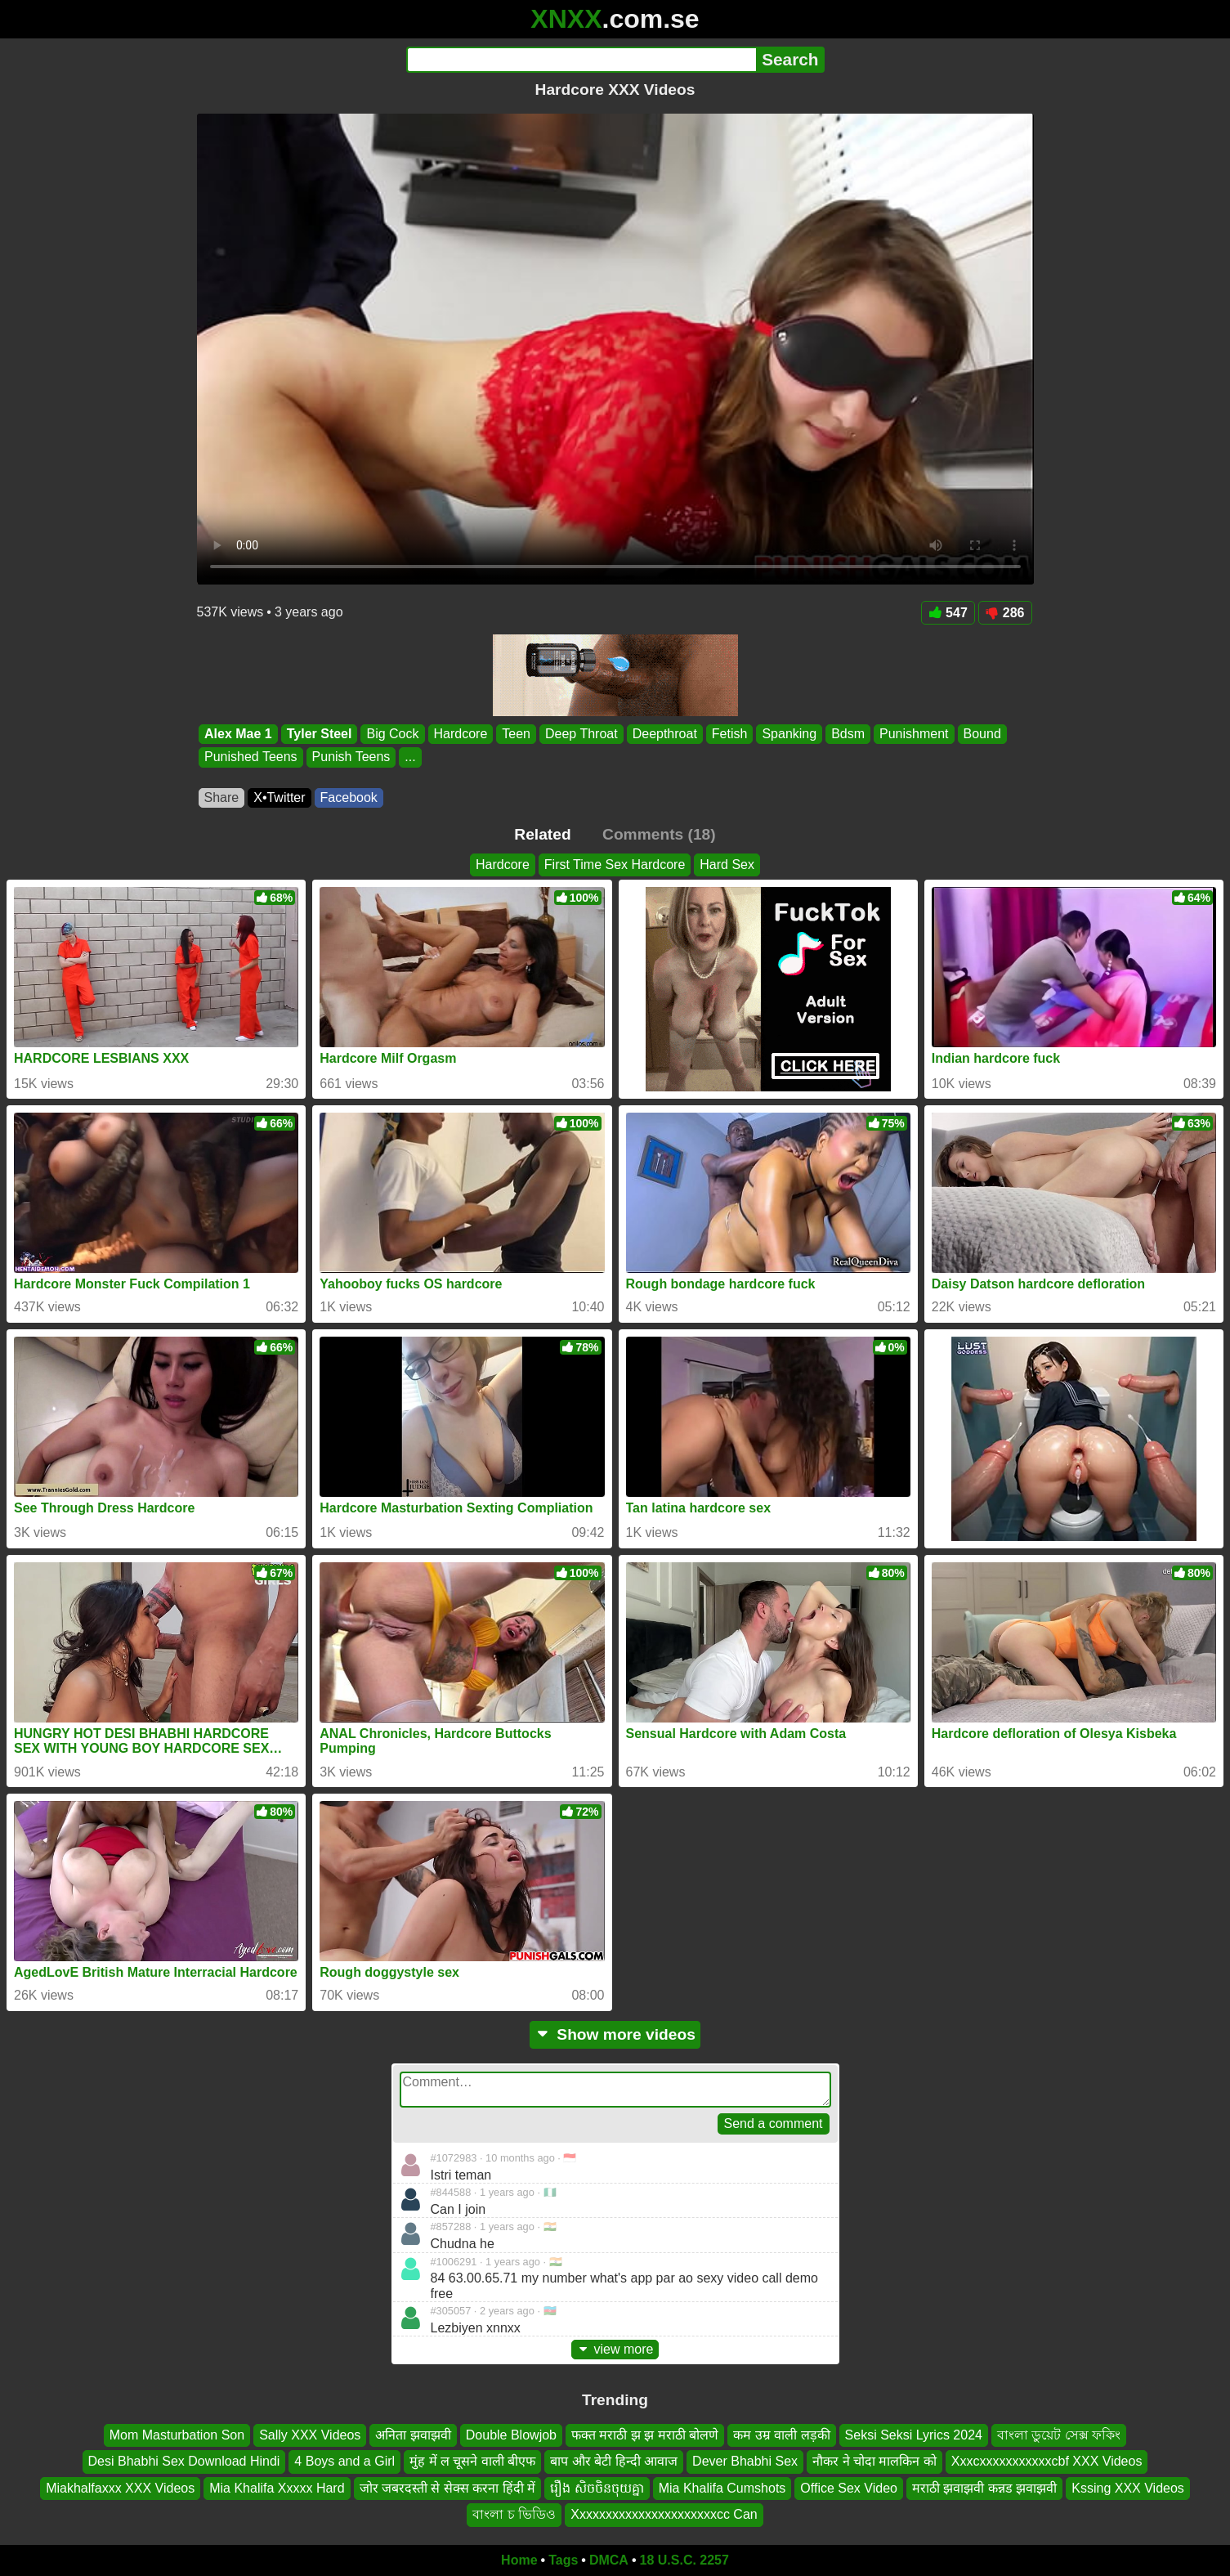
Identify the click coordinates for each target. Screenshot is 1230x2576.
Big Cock (392, 734)
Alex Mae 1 (238, 734)
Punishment (914, 734)
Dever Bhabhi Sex (745, 2461)
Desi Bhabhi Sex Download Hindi (184, 2461)
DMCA (608, 2560)
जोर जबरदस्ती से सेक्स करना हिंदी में (448, 2487)
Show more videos (615, 2034)
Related (542, 834)
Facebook (349, 797)
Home (519, 2560)
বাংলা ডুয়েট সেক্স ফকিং (1058, 2435)
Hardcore (460, 734)
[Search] (581, 60)
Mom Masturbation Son (177, 2435)
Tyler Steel (318, 734)
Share (221, 797)
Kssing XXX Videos (1127, 2487)
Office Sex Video (848, 2487)
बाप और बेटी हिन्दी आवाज (614, 2461)
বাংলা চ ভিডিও (514, 2514)
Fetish (729, 734)
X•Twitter (279, 797)
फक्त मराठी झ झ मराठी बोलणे (644, 2435)
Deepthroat (664, 734)
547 (948, 613)
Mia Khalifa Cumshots (722, 2487)
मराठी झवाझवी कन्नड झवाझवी (984, 2487)
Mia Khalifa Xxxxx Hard (276, 2487)
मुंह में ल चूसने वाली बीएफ (472, 2461)
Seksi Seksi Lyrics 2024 (913, 2435)
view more (615, 2349)
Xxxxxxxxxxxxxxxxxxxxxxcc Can (663, 2514)
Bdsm (848, 734)
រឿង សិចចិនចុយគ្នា (596, 2487)
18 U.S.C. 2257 (684, 2560)
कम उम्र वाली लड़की (781, 2435)
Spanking (789, 734)
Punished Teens (250, 757)
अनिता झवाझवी (412, 2435)
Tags (563, 2560)
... (410, 757)
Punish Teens (350, 757)
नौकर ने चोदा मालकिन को (874, 2461)
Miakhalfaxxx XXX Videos (120, 2487)
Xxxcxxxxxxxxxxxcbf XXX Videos (1047, 2461)
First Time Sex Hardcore (614, 864)
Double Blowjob (511, 2435)
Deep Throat (581, 734)
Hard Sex (727, 864)
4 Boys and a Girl (344, 2461)
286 (1005, 613)
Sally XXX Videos (309, 2435)
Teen (516, 734)
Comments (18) (659, 834)
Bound (981, 734)
